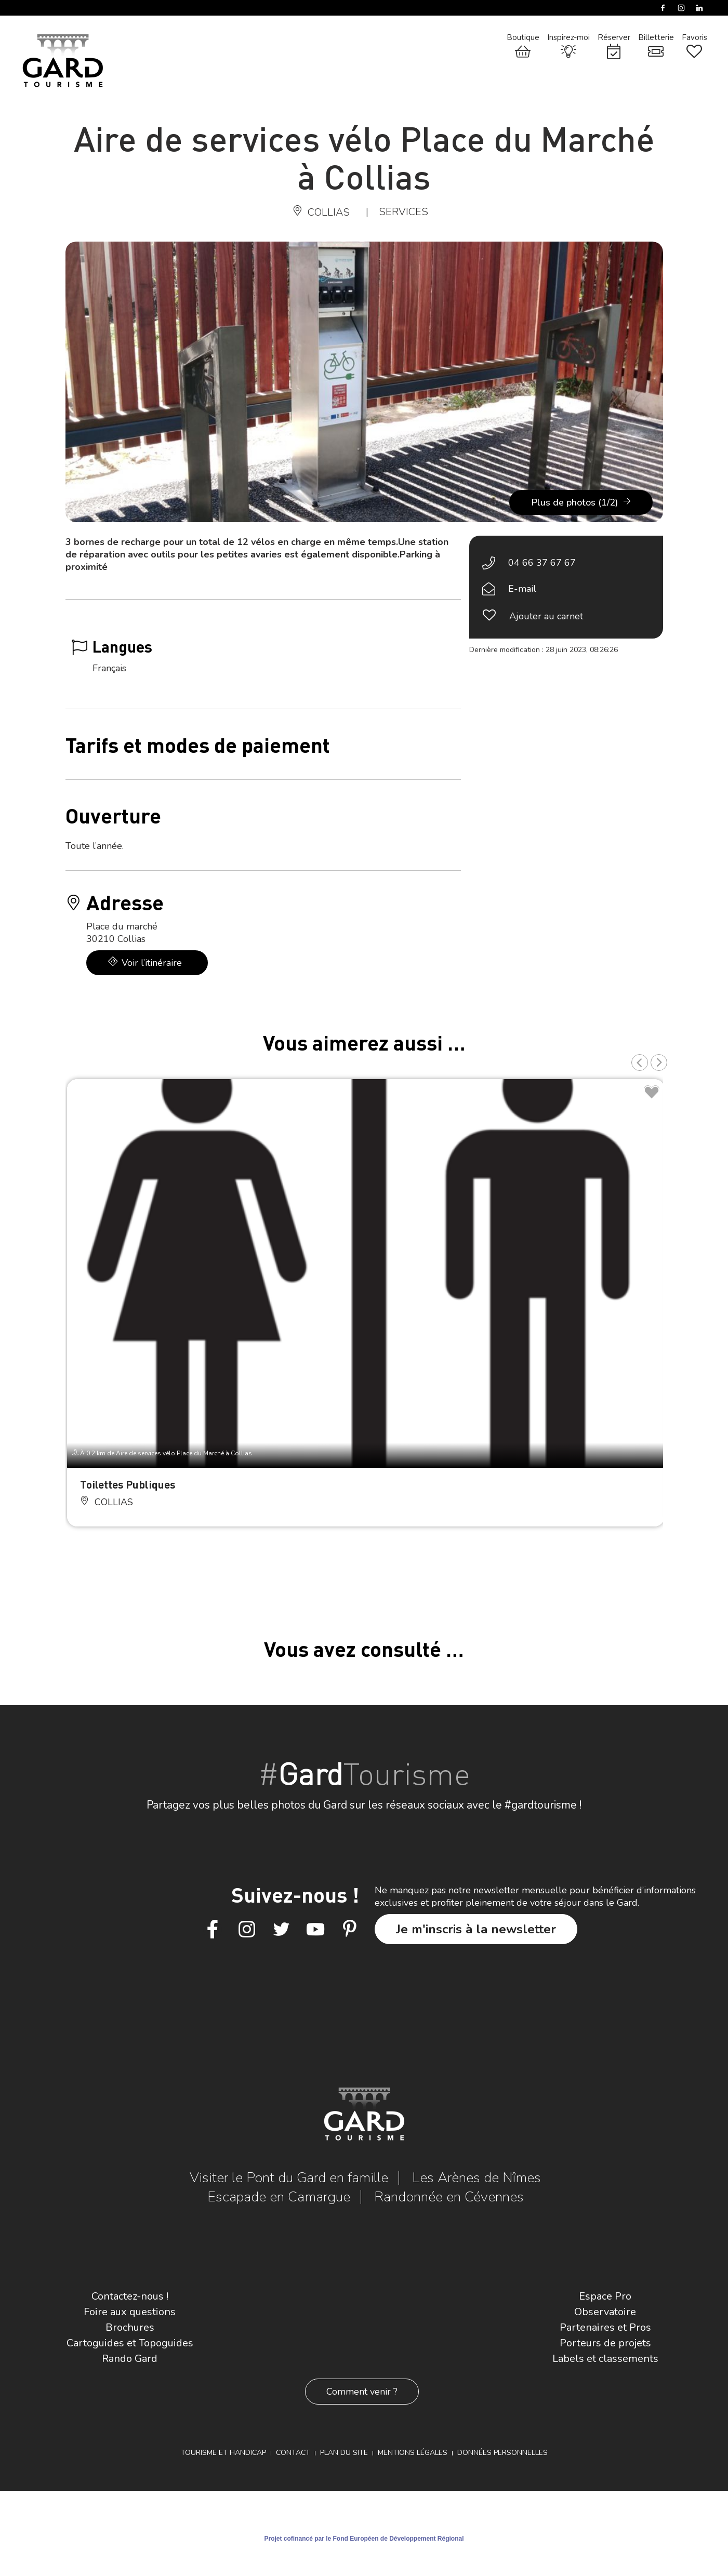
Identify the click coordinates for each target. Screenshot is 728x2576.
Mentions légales (412, 2453)
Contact (293, 2453)
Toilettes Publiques (127, 1484)
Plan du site (344, 2453)
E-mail (522, 588)
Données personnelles (502, 2453)
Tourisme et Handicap (223, 2453)
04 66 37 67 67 (542, 562)
